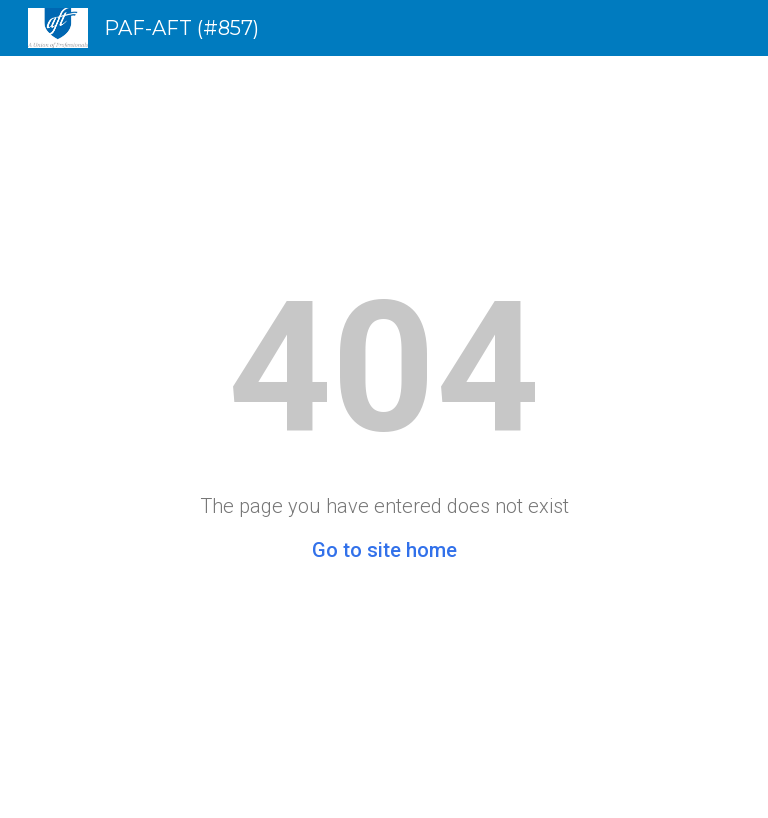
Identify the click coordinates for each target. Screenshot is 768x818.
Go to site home (384, 550)
